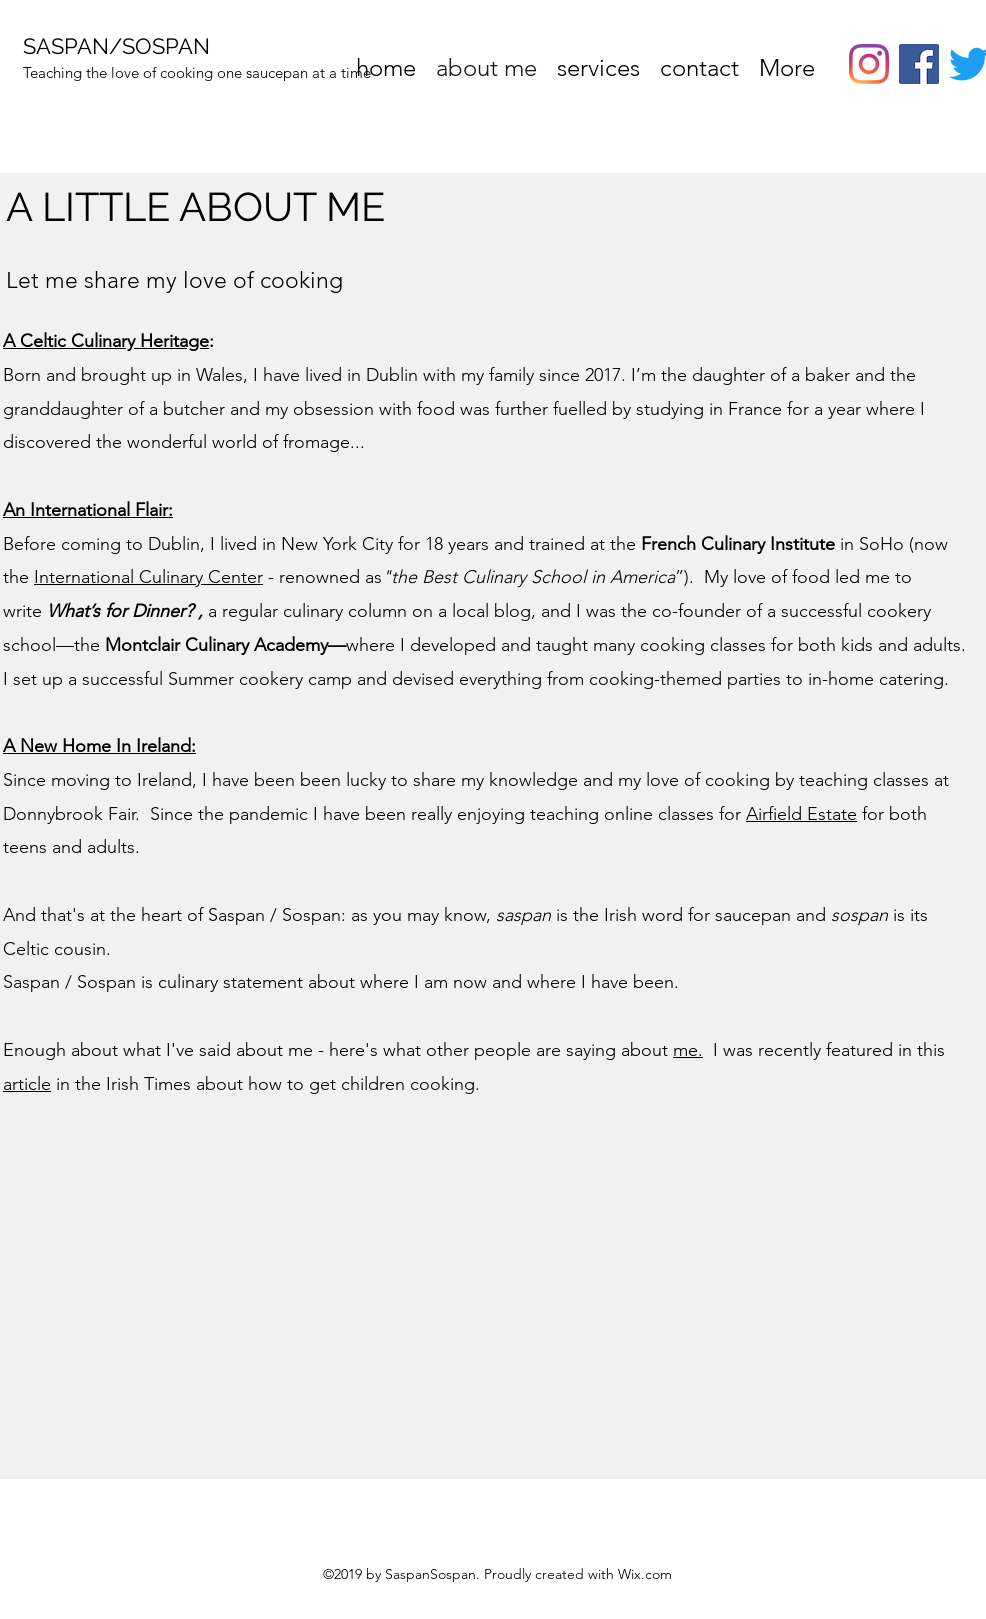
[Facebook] (919, 64)
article (27, 1084)
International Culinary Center (148, 577)
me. (688, 1050)
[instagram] (869, 64)
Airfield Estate (801, 814)
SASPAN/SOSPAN (116, 46)
